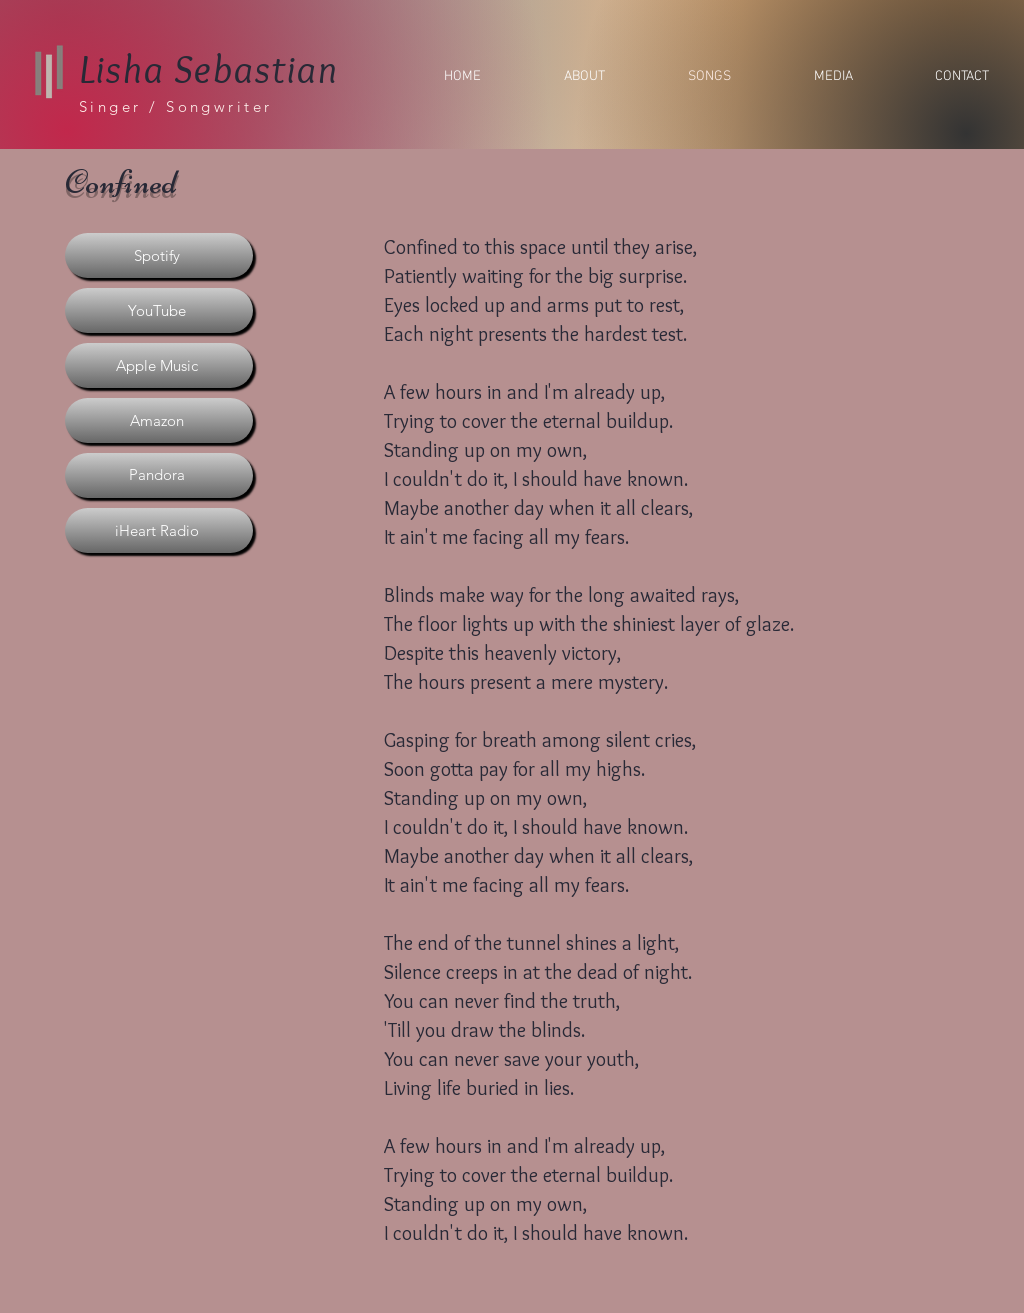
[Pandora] (159, 475)
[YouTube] (159, 310)
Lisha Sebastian (209, 68)
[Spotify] (159, 255)
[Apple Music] (159, 365)
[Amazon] (159, 420)
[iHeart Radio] (159, 530)
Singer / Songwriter (176, 106)
